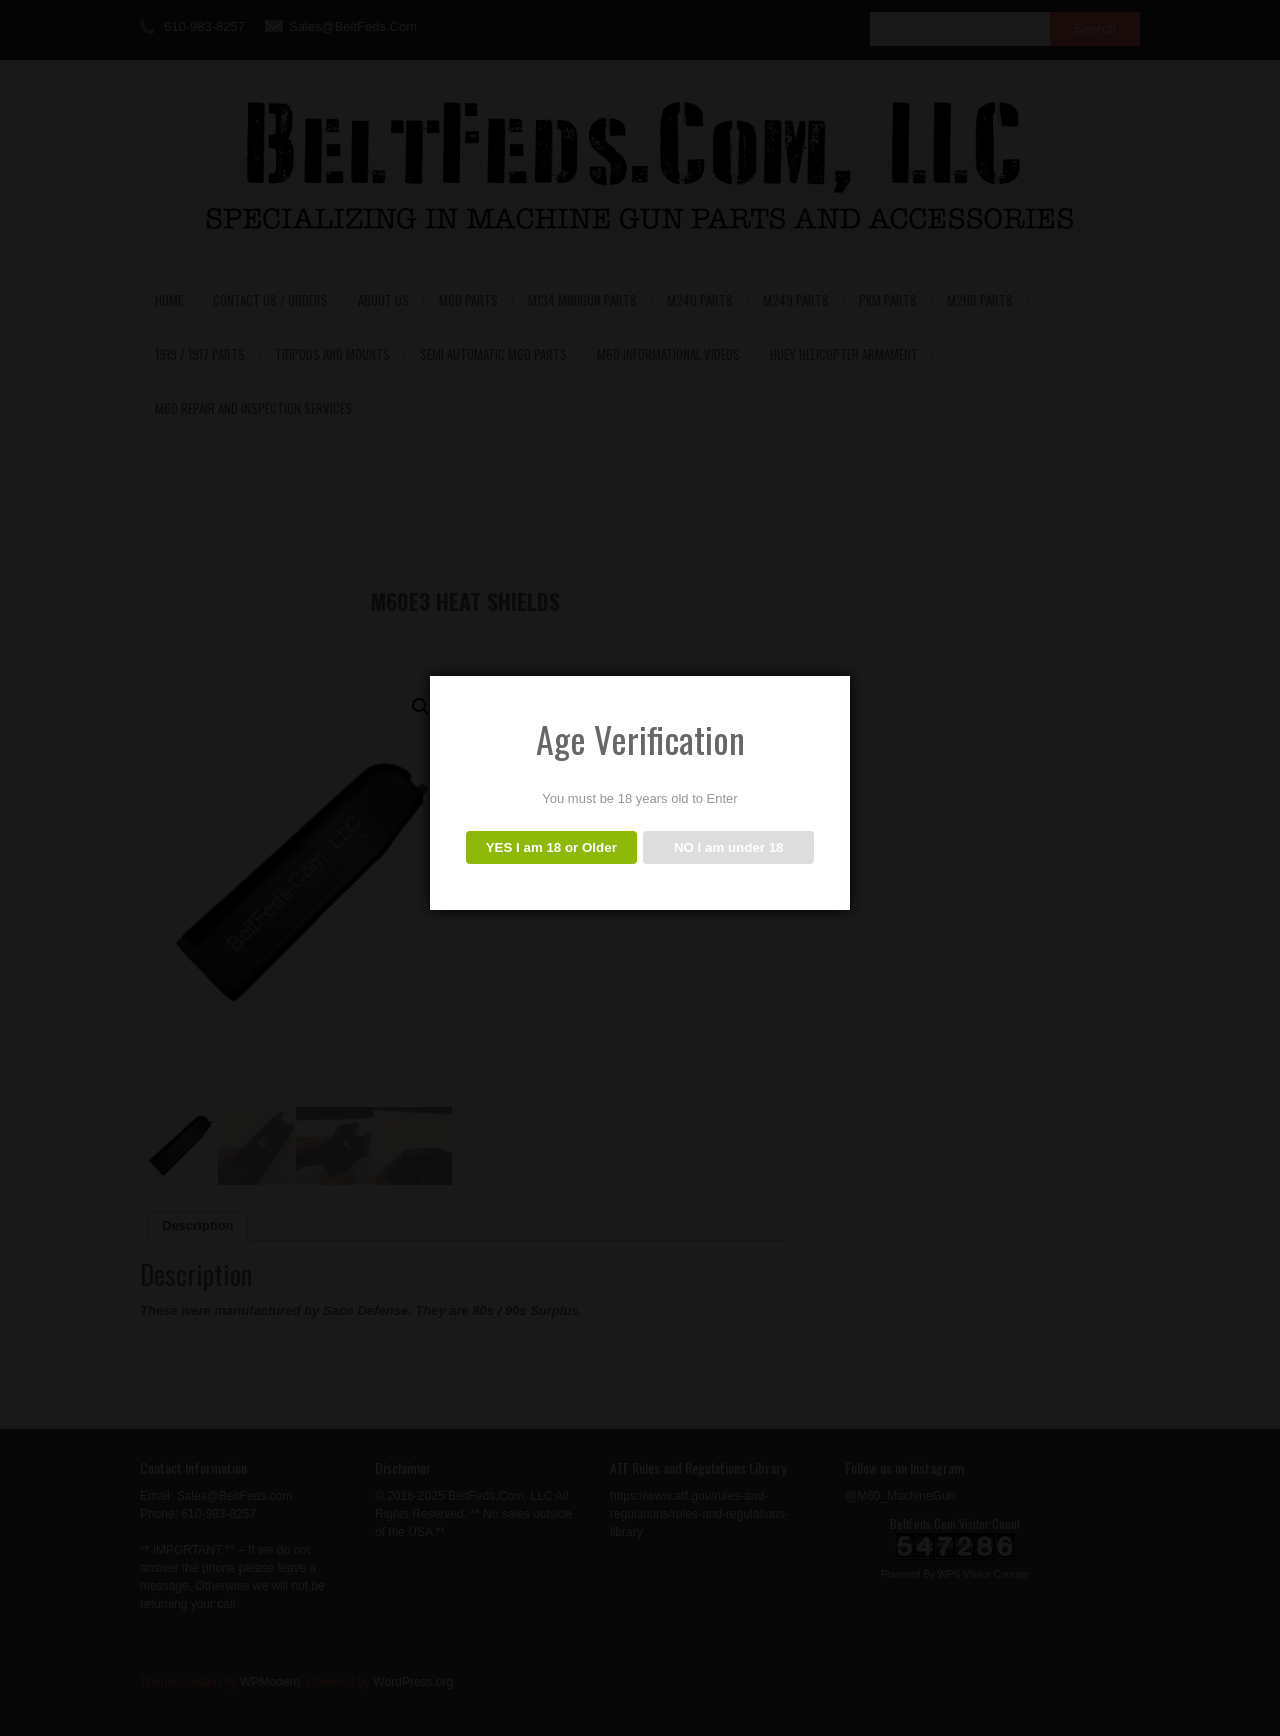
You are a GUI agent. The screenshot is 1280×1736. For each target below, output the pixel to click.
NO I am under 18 (729, 847)
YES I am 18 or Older (551, 847)
